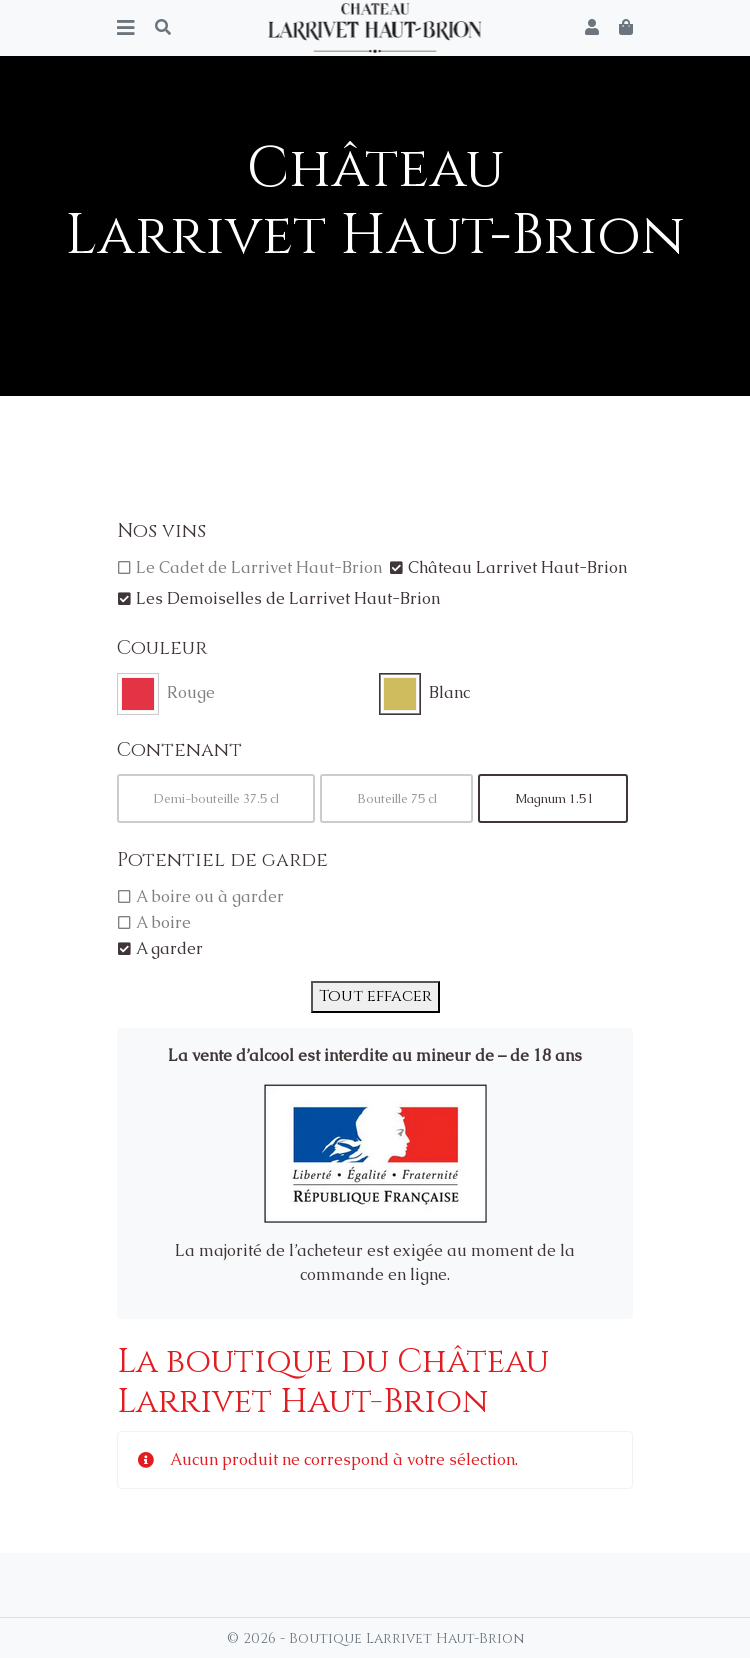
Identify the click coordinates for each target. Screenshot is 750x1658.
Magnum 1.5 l (553, 798)
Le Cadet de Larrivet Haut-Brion (259, 567)
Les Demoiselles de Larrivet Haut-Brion (288, 598)
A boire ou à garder (210, 896)
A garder (169, 948)
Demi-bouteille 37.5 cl (216, 798)
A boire (163, 922)
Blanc (449, 692)
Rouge (191, 692)
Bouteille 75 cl (397, 798)
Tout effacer (375, 996)
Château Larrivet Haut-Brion (517, 567)
